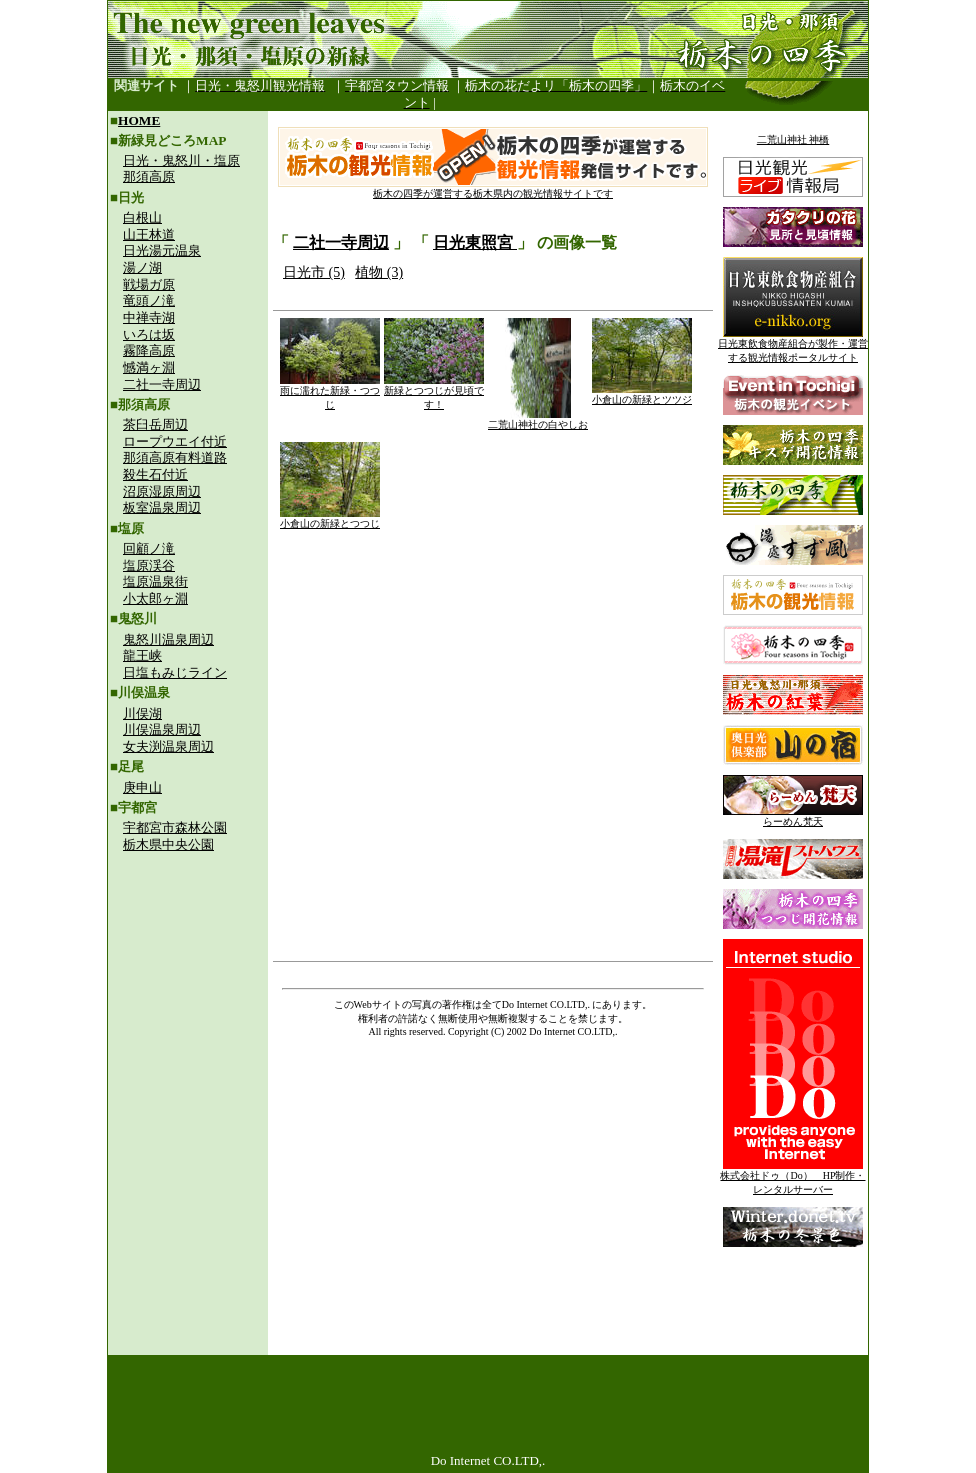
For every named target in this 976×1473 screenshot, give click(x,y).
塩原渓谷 (149, 565)
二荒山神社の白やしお (538, 419)
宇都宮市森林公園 (175, 827)
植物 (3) (379, 272)
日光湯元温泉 (162, 250)
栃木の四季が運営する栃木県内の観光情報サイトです (493, 188)
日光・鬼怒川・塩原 (181, 160)
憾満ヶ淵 (149, 367)
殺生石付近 (155, 474)
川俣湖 (142, 713)
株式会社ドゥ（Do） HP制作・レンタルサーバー (792, 1177)
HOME (139, 120)
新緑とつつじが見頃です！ (434, 392)
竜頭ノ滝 (149, 300)
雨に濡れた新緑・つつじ (330, 392)
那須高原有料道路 (175, 457)
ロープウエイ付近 (175, 441)
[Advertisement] (188, 996)
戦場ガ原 (149, 284)
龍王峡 (142, 655)
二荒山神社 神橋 (793, 139)
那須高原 (149, 176)
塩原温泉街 (155, 581)
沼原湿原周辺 (162, 491)
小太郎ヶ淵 (155, 598)
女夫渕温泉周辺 (168, 746)
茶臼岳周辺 (155, 424)
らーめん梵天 (793, 816)
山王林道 (149, 234)
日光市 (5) (314, 272)
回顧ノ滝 (149, 548)
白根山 (142, 217)
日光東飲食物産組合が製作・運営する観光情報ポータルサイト (793, 345)
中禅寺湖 (149, 317)
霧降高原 (149, 350)
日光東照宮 (475, 242)
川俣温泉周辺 (162, 729)
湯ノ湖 (142, 267)
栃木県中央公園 (168, 844)
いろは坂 (149, 334)
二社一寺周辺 (162, 384)
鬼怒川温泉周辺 (168, 639)
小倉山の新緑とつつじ (330, 518)
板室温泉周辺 (162, 507)
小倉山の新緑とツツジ (642, 394)
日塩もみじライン (175, 672)
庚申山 (142, 787)
